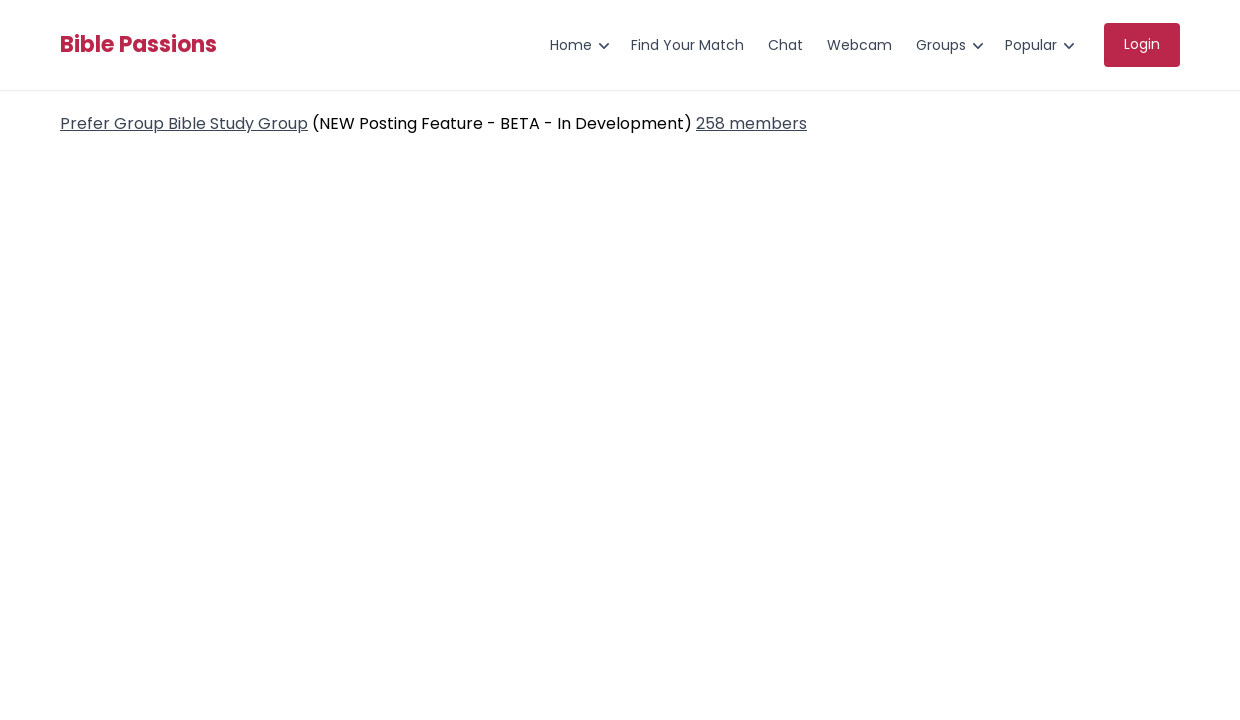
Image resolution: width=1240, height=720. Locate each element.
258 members (751, 123)
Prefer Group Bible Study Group (184, 123)
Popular (1031, 45)
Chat (785, 45)
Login (1142, 44)
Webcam (859, 45)
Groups (941, 45)
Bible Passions (138, 45)
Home (571, 45)
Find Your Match (687, 45)
